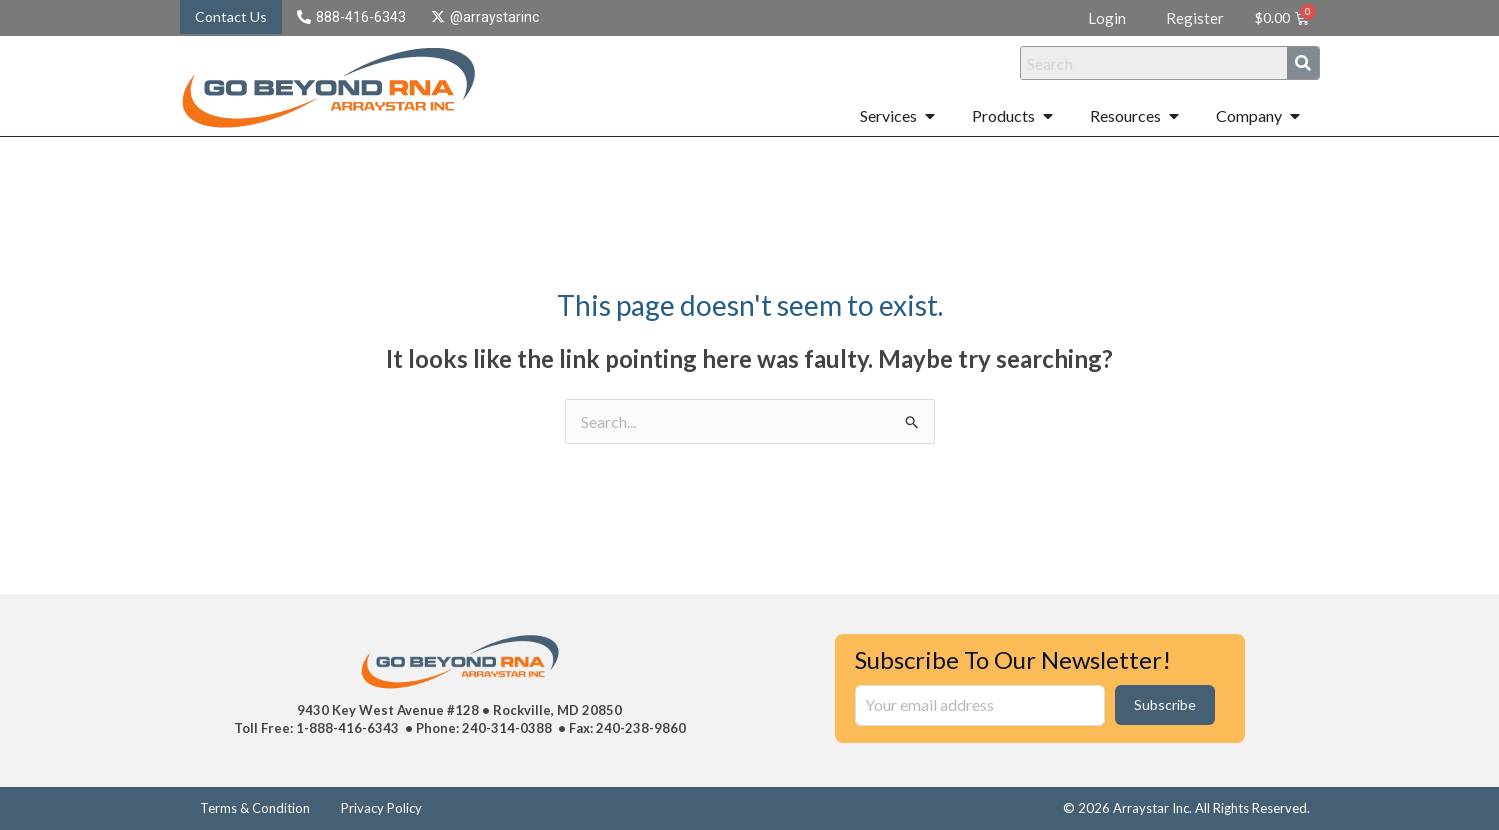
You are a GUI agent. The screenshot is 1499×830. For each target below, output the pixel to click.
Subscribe (1165, 704)
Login (1107, 18)
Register (1195, 18)
